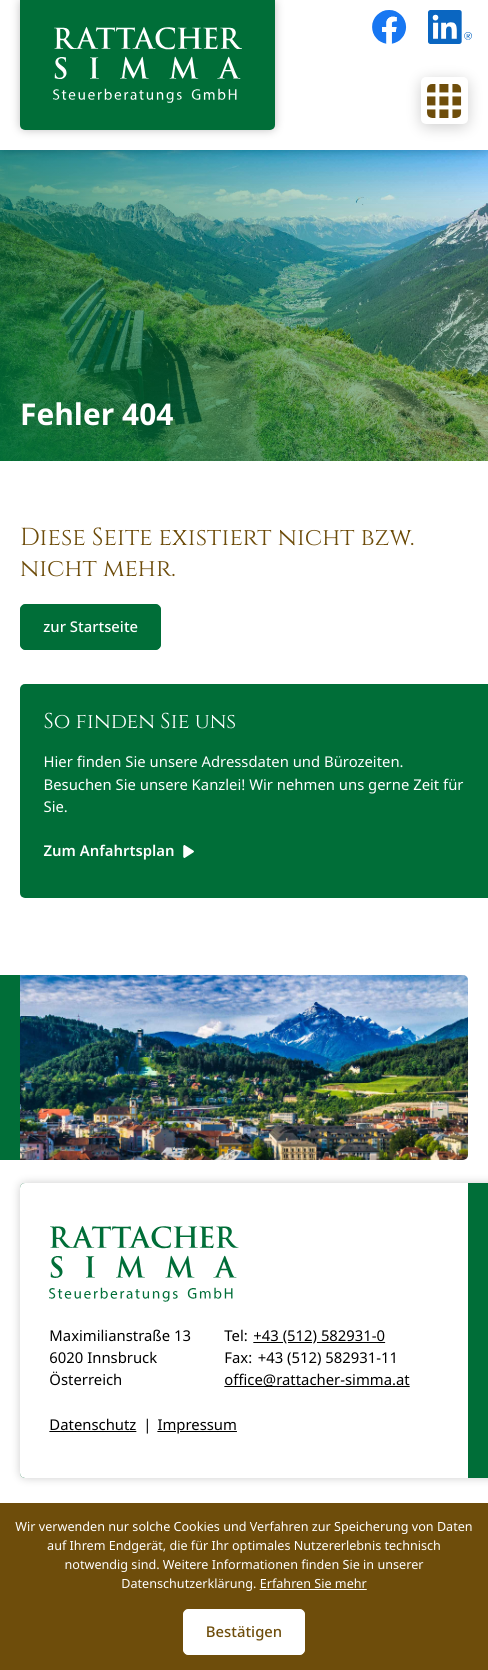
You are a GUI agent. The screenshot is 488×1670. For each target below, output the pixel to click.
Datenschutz (92, 1425)
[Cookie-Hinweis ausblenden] (244, 1632)
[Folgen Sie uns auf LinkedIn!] (450, 27)
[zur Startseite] (147, 65)
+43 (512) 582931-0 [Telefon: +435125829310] (319, 1336)
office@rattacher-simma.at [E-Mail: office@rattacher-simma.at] (316, 1380)
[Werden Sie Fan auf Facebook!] (389, 27)
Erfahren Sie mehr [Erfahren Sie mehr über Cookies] (313, 1583)
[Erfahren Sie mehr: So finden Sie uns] (120, 851)
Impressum (197, 1425)
